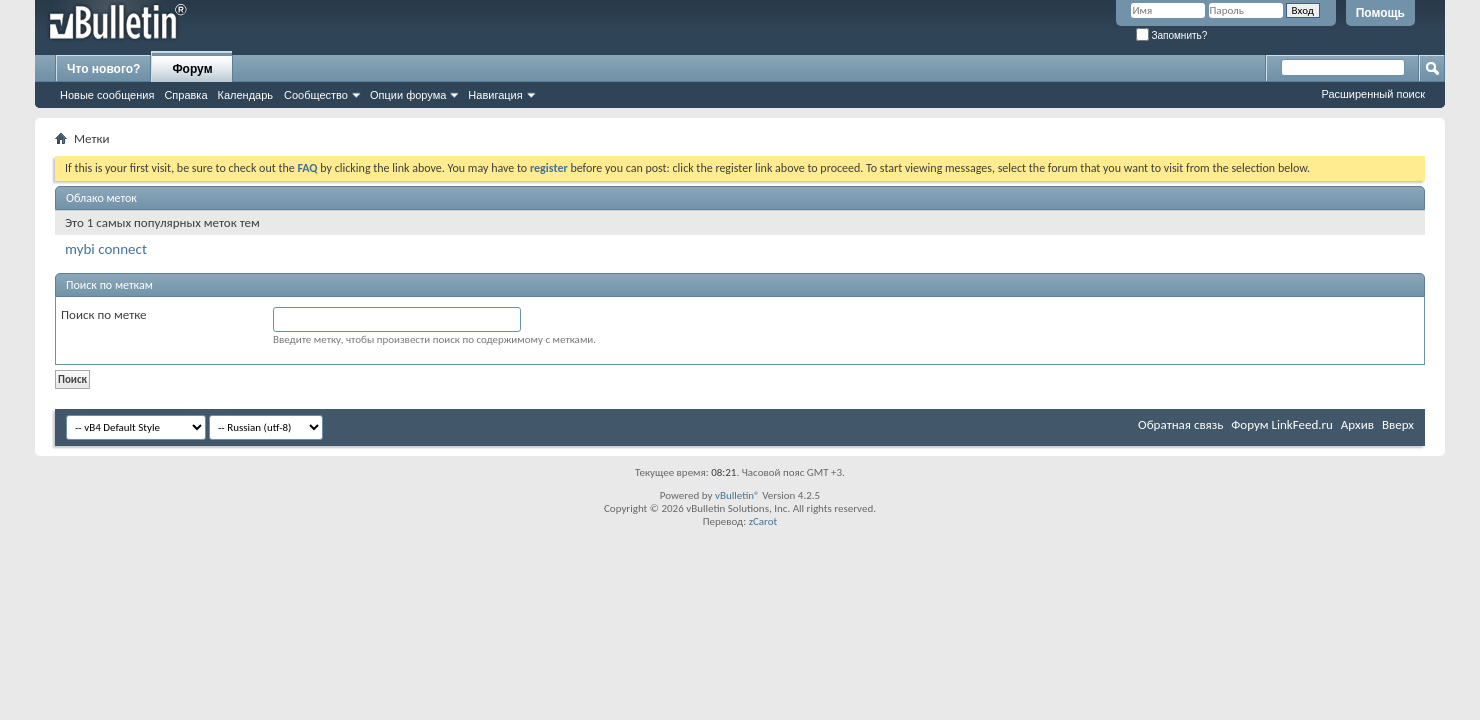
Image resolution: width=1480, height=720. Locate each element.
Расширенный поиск (1373, 94)
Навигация (495, 95)
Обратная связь (1180, 424)
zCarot (763, 521)
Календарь (246, 95)
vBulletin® (737, 495)
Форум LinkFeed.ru (1282, 424)
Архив (1357, 424)
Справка (185, 95)
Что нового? (103, 69)
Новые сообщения (107, 95)
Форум (192, 69)
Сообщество (316, 95)
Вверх (1398, 424)
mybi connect (106, 249)
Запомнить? (1172, 35)
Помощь (1380, 13)
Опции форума (408, 95)
